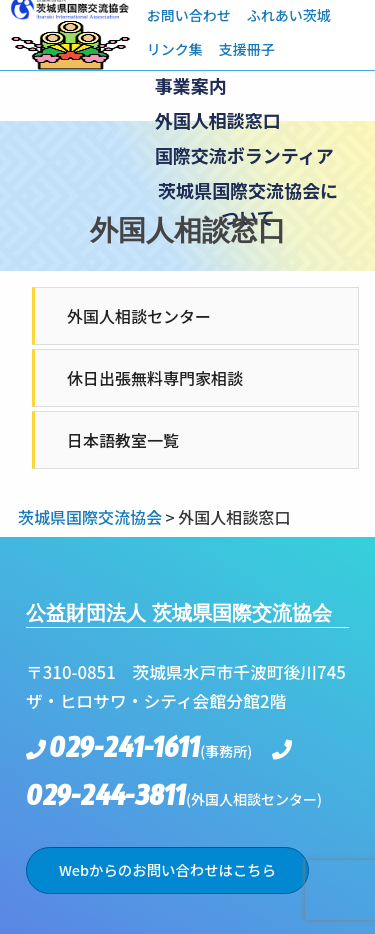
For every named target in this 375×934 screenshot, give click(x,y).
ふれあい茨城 (289, 15)
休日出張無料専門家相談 (155, 378)
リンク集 (175, 49)
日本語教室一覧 (123, 440)
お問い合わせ (189, 15)
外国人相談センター (139, 316)
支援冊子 (247, 49)
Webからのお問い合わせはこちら (167, 869)
